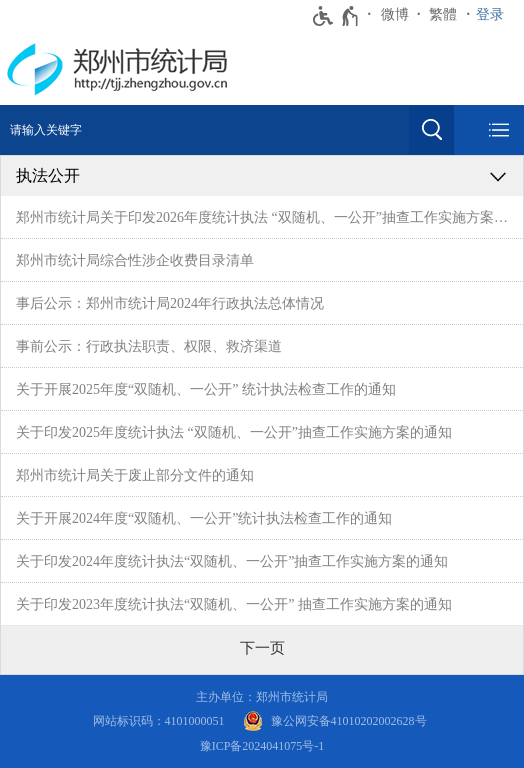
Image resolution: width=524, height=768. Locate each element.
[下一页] (262, 648)
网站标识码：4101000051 (159, 721)
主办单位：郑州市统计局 (262, 697)
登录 (490, 14)
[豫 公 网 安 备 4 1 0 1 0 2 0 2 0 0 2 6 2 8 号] (335, 721)
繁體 (443, 14)
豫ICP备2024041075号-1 (262, 746)
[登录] (495, 15)
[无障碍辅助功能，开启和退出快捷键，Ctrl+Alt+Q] (336, 16)
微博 (395, 14)
